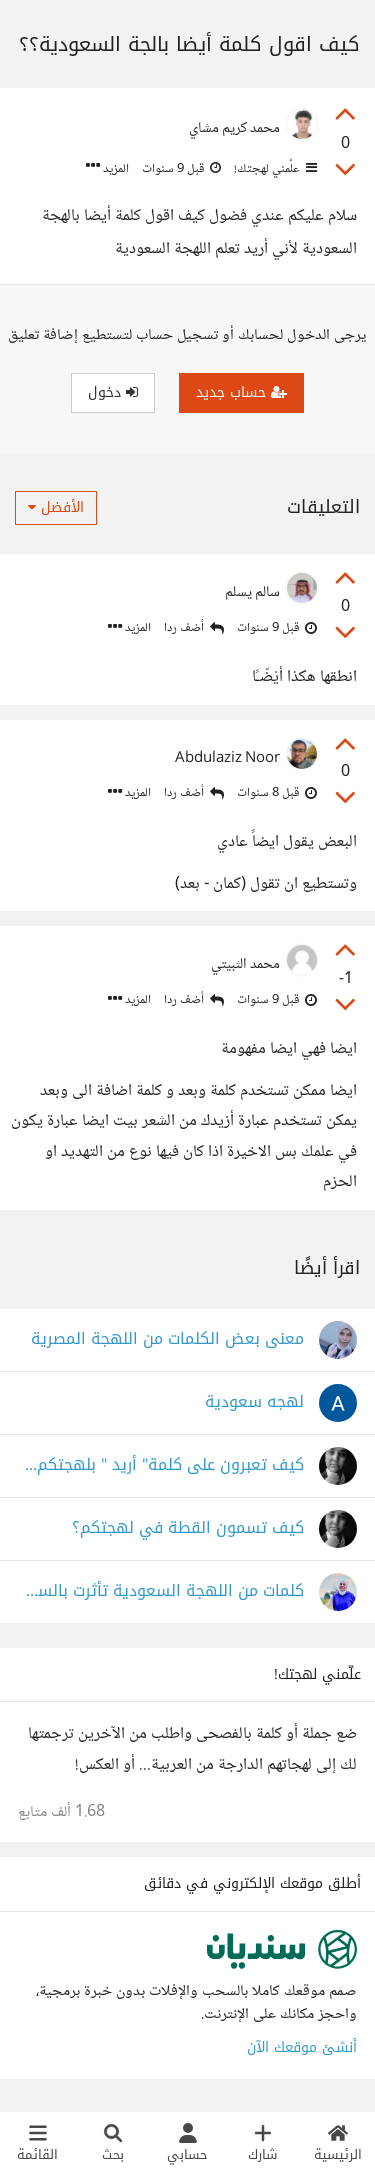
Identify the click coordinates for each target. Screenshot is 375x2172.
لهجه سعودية (254, 1402)
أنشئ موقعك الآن (302, 2047)
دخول (113, 392)
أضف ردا (194, 628)
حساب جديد (241, 392)
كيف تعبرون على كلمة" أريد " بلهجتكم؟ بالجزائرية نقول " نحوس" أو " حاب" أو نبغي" (161, 1465)
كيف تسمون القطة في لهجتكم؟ (188, 1528)
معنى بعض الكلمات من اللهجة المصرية (167, 1339)
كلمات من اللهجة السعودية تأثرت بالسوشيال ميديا (161, 1591)
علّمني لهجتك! (274, 169)
